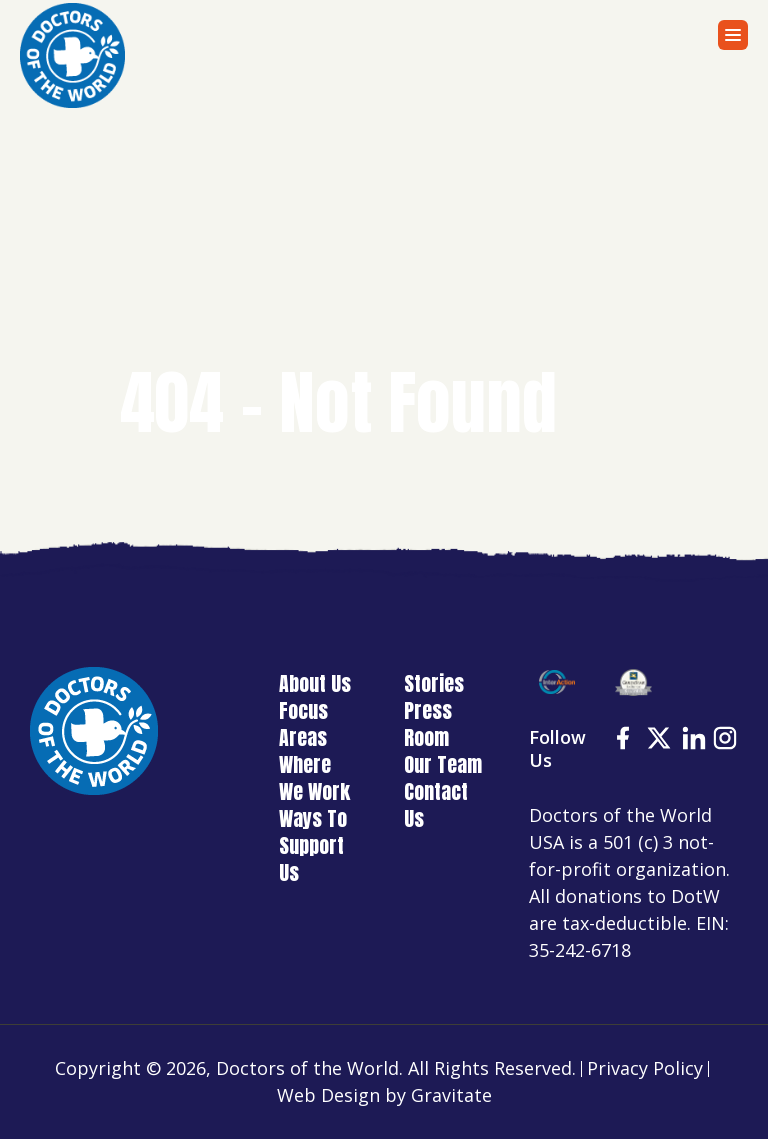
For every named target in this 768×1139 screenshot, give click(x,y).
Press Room (428, 724)
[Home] (72, 55)
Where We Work (314, 778)
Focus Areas (303, 724)
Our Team (443, 764)
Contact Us (436, 805)
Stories (434, 683)
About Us (315, 683)
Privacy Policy (645, 1068)
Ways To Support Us (313, 845)
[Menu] (733, 35)
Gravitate (451, 1095)
